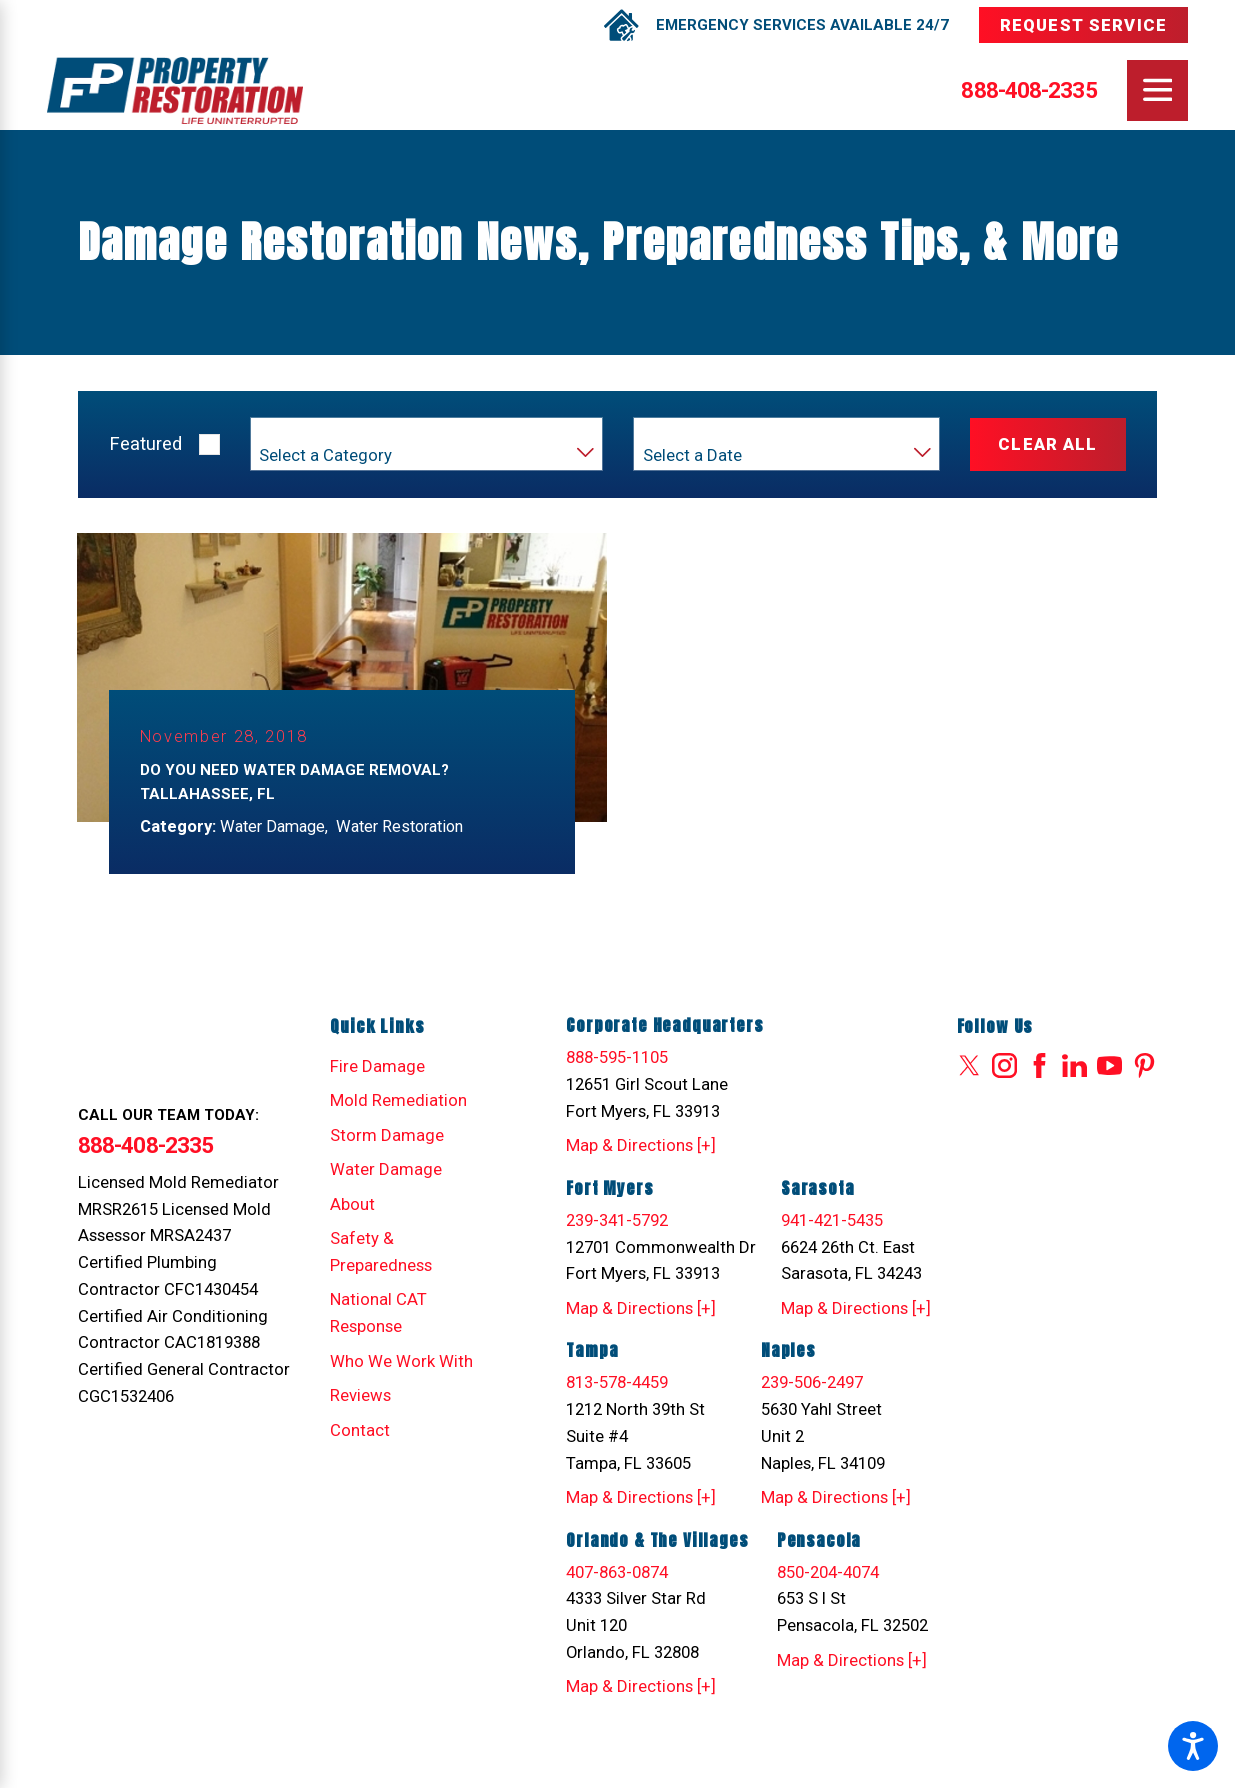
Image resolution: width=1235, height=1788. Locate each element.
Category (288, 433)
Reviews (360, 1396)
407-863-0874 (617, 1573)
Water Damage (386, 1170)
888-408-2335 (1028, 90)
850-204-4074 (828, 1573)
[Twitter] (969, 1066)
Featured (145, 444)
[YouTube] (1109, 1066)
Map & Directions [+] (641, 1146)
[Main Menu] (1157, 90)
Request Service (1083, 25)
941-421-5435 (832, 1221)
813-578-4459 (617, 1383)
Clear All (1047, 444)
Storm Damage (387, 1136)
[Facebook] (1039, 1066)
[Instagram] (1004, 1066)
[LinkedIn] (1074, 1066)
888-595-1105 (617, 1058)
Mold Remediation (398, 1101)
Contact (360, 1431)
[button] (1193, 1746)
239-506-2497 (812, 1383)
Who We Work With (401, 1362)
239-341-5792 (617, 1221)
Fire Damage (377, 1067)
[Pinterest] (1144, 1066)
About (352, 1205)
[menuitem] (405, 1067)
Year (658, 433)
